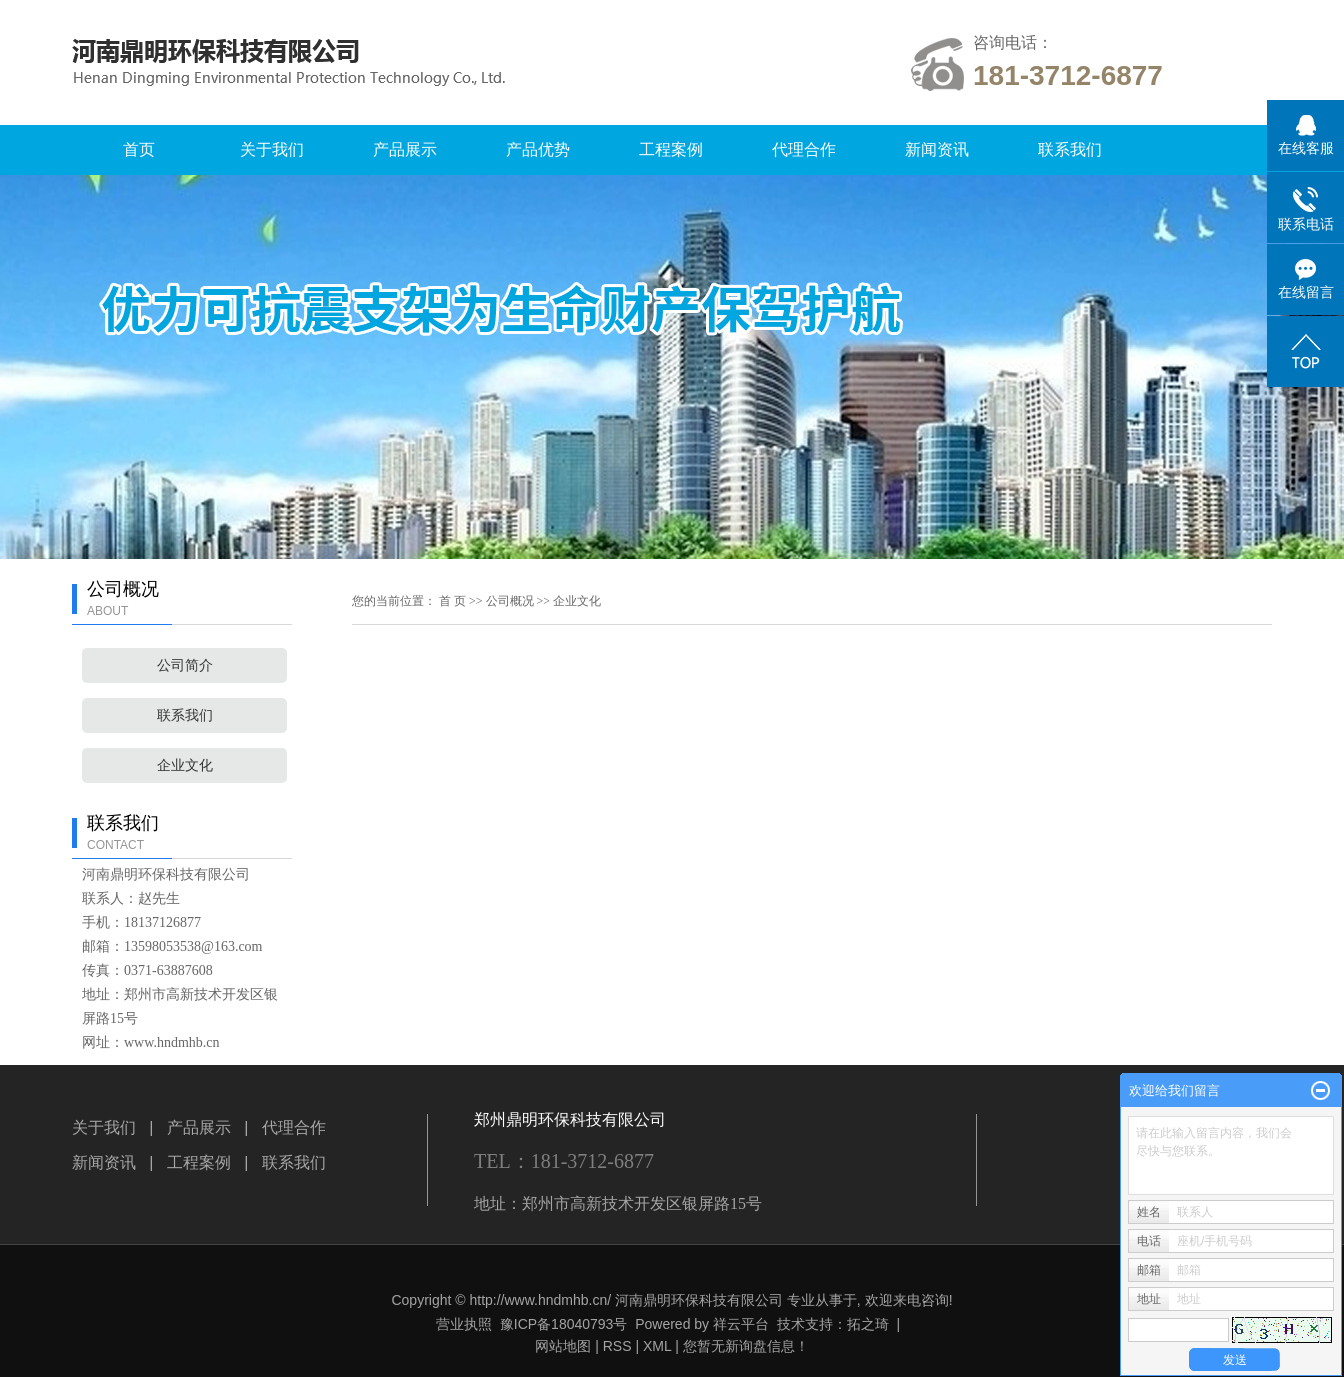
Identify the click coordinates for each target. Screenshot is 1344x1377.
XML (657, 1346)
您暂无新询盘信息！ (746, 1346)
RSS (617, 1346)
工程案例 (671, 149)
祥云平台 (741, 1324)
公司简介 (185, 665)
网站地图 (563, 1346)
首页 (139, 149)
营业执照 (464, 1324)
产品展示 (405, 149)
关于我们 (272, 149)
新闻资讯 (937, 149)
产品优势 (538, 149)
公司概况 (510, 601)
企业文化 (185, 765)
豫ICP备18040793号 (564, 1324)
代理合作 (804, 149)
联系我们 (1070, 149)
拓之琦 (868, 1324)
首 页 (452, 601)
